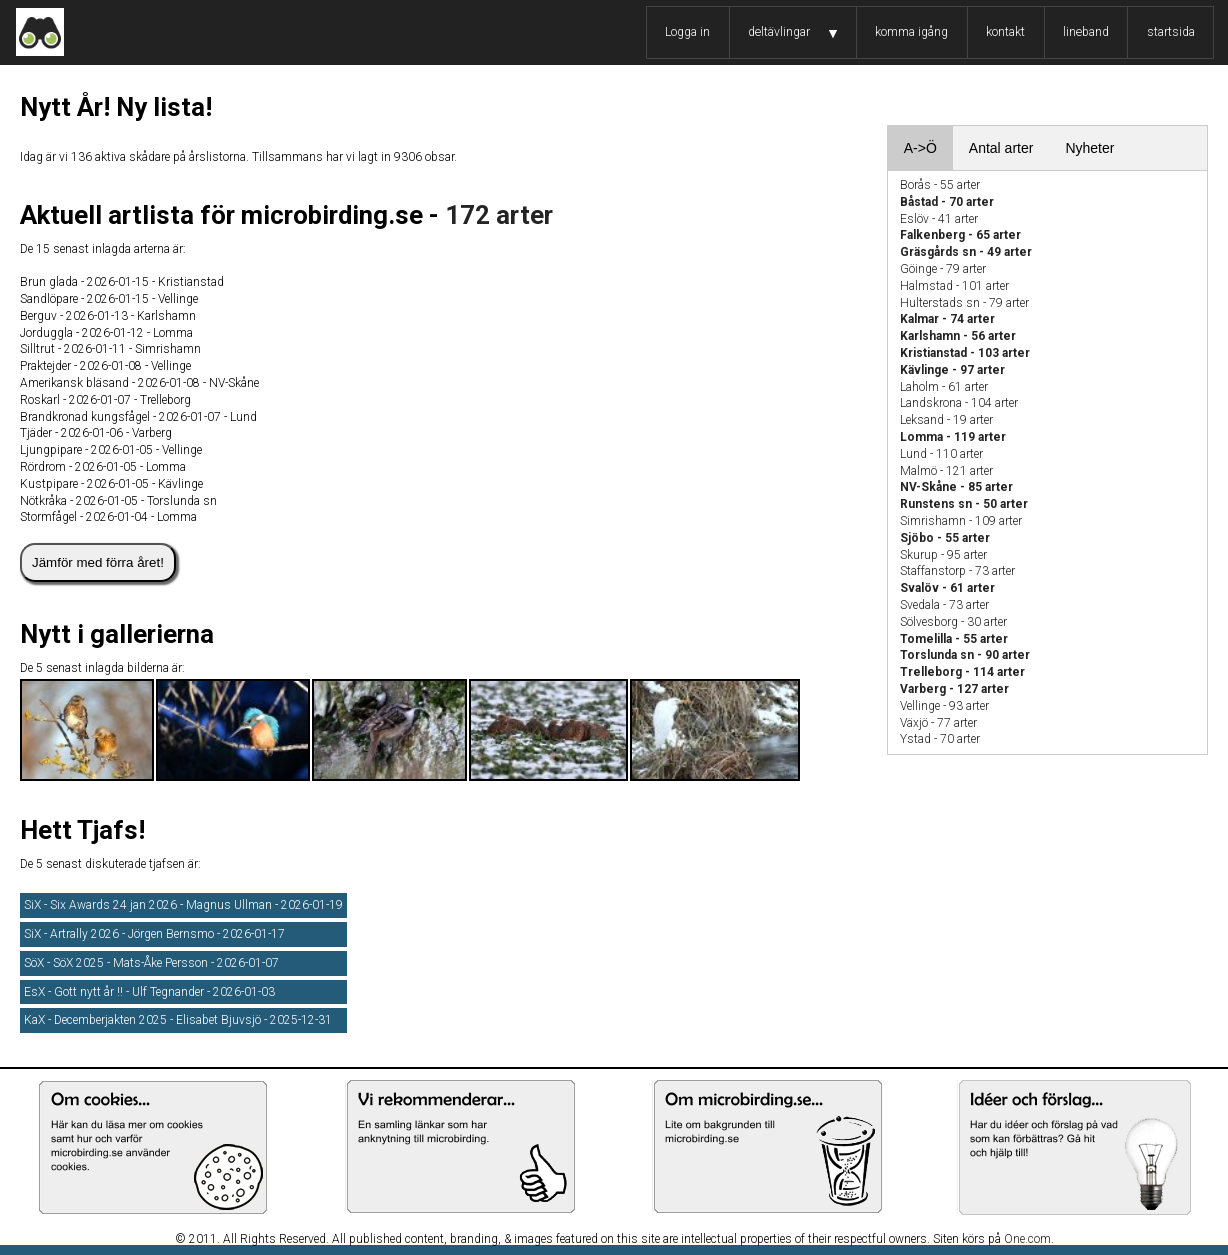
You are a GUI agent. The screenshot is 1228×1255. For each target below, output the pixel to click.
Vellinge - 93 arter (944, 706)
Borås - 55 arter (940, 185)
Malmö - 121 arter (946, 471)
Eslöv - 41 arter (939, 219)
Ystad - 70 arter (940, 739)
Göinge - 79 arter (943, 269)
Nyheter (1089, 148)
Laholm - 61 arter (944, 387)
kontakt (1005, 32)
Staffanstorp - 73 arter (957, 571)
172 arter (499, 215)
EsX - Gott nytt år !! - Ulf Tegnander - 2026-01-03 (149, 992)
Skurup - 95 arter (943, 555)
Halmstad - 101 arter (954, 286)
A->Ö (920, 148)
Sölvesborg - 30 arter (953, 622)
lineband (1086, 32)
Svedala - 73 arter (944, 605)
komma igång (911, 32)
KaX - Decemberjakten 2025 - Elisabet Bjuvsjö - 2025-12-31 (178, 1020)
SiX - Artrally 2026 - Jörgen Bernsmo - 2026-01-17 (154, 934)
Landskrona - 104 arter (959, 403)
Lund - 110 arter (941, 454)
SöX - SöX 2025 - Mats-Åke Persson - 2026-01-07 (151, 963)
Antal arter (1001, 148)
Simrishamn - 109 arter (961, 521)
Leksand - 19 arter (946, 420)
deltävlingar (779, 32)
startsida (1171, 32)
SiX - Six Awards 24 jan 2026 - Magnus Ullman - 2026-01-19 (183, 905)
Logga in (687, 32)
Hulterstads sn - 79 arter (964, 303)
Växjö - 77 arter (938, 723)
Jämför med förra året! (98, 562)
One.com (1027, 1239)
